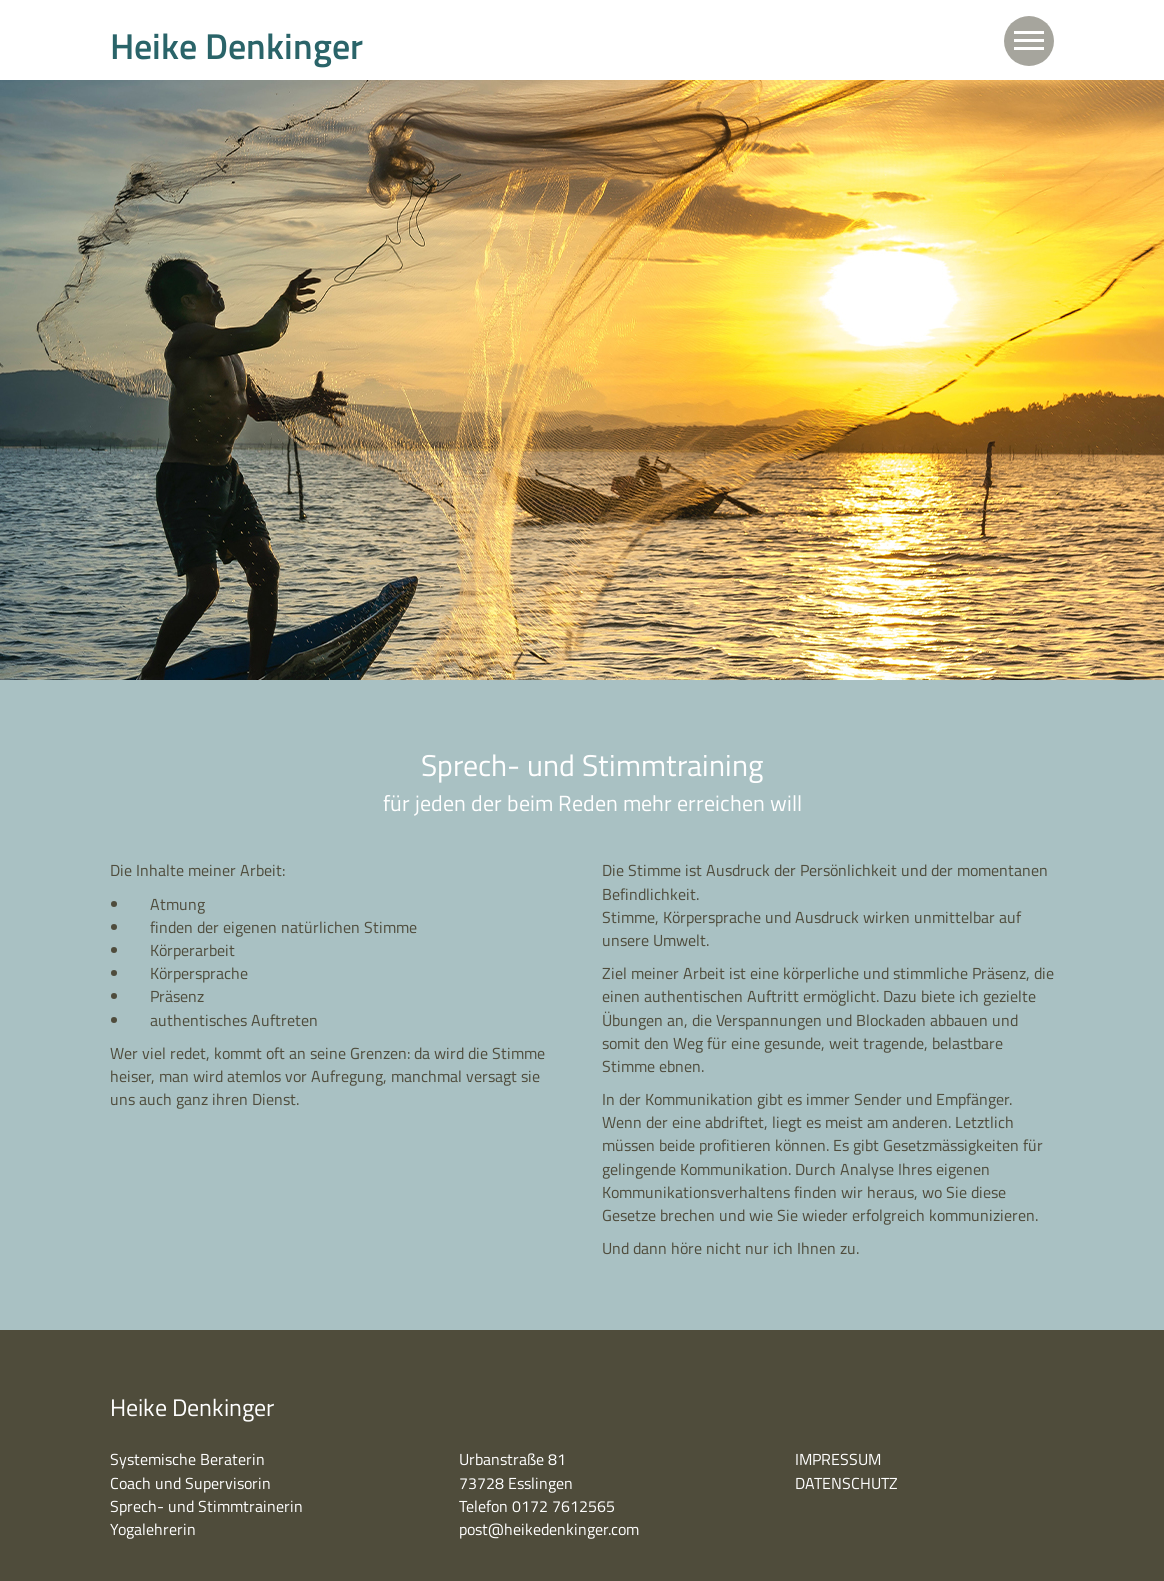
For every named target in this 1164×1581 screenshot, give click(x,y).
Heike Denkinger (236, 45)
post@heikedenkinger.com (549, 1529)
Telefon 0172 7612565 (537, 1506)
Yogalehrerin (153, 1529)
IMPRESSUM (838, 1459)
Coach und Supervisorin (190, 1483)
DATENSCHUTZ (846, 1483)
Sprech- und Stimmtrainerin (206, 1506)
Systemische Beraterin (187, 1459)
